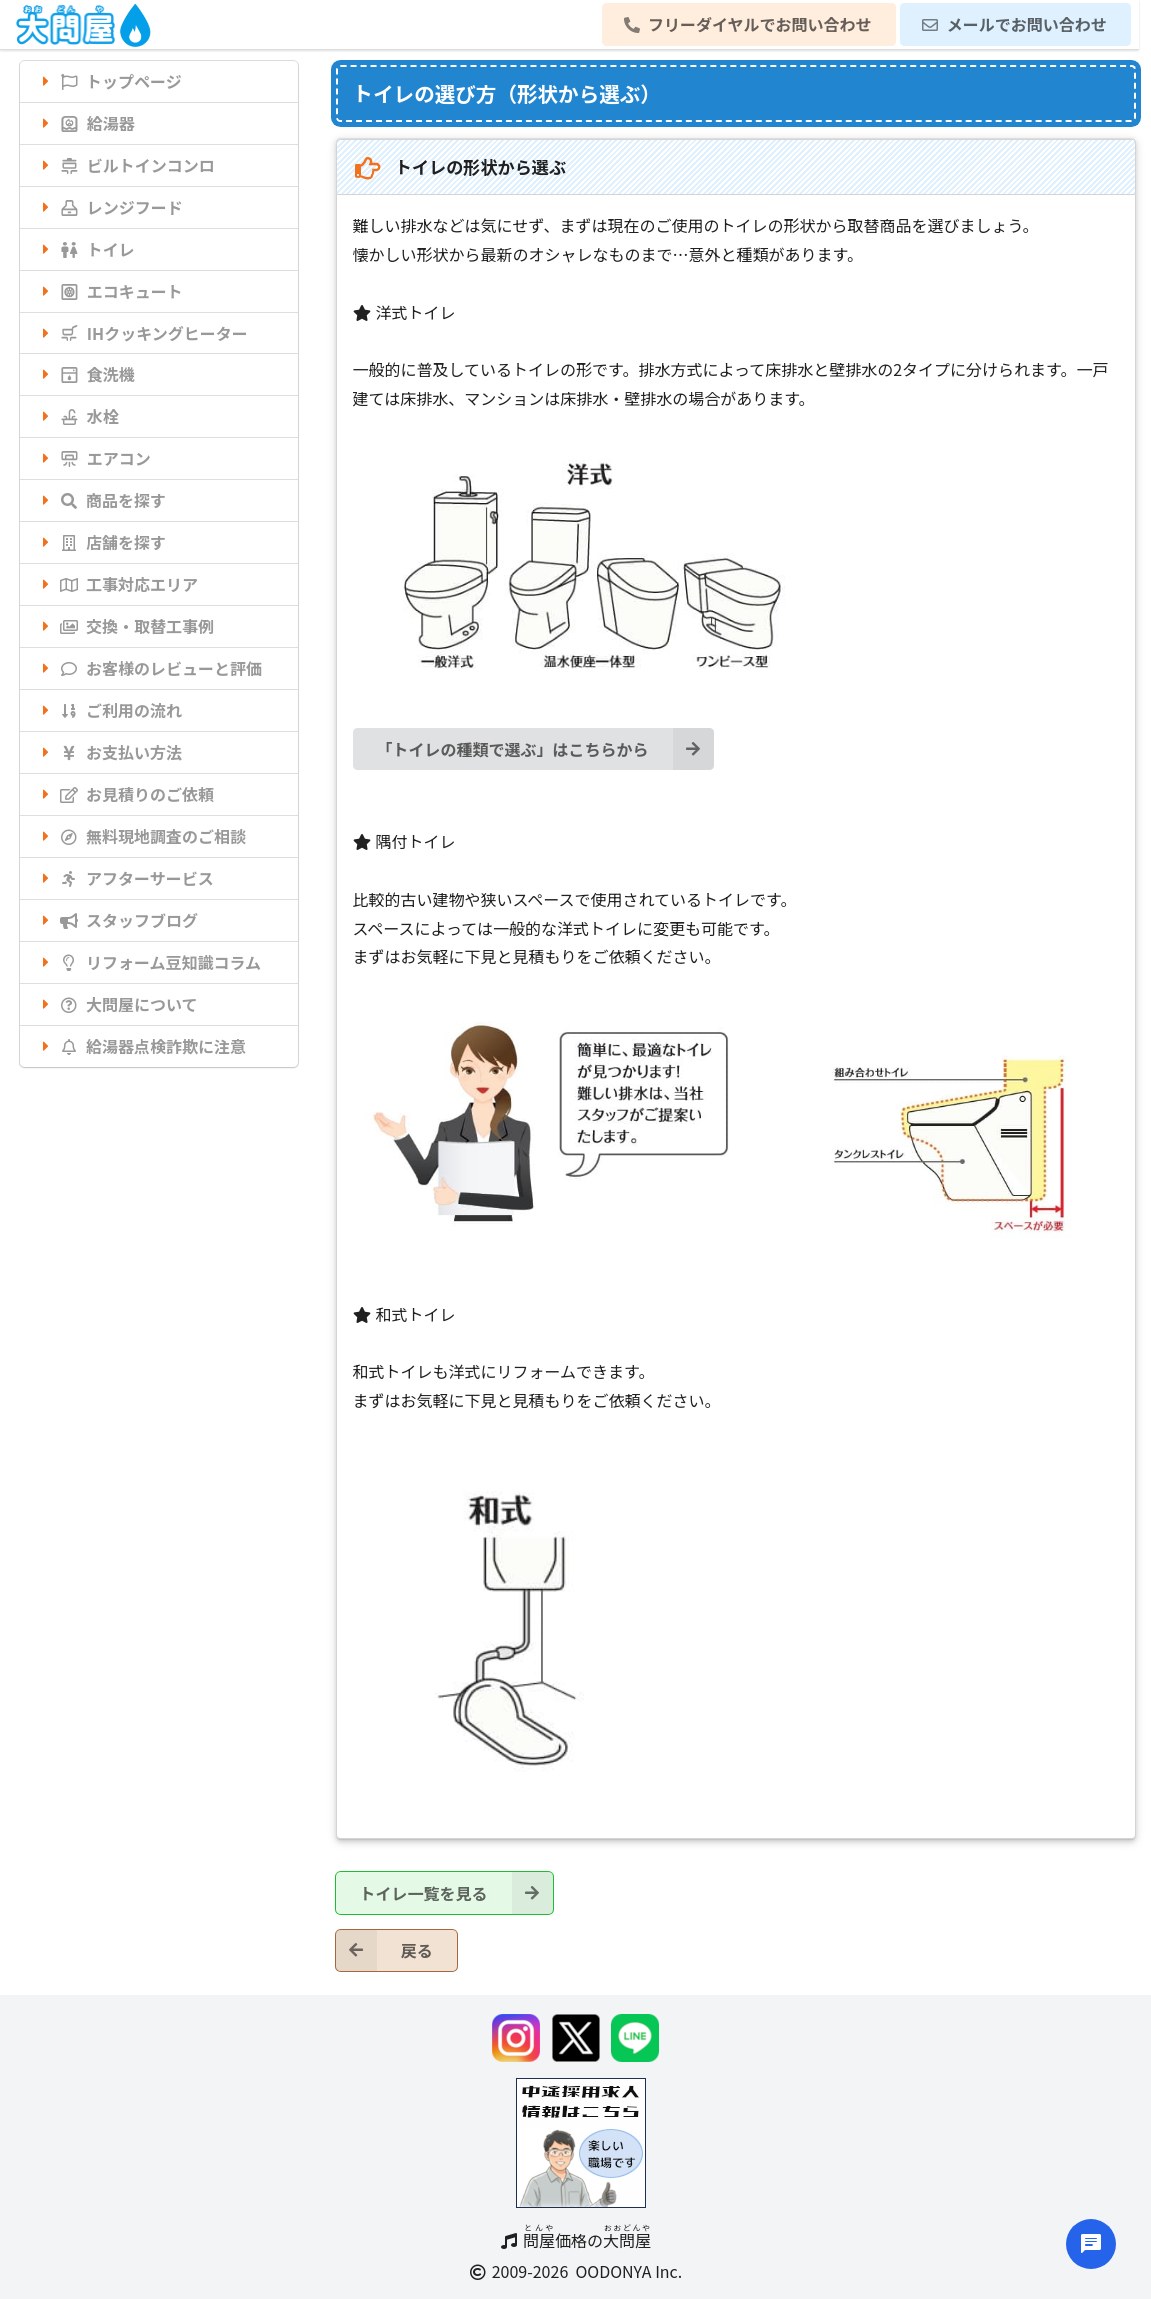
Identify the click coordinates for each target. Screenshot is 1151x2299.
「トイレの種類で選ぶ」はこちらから (545, 748)
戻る (384, 1950)
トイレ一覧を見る (456, 1892)
